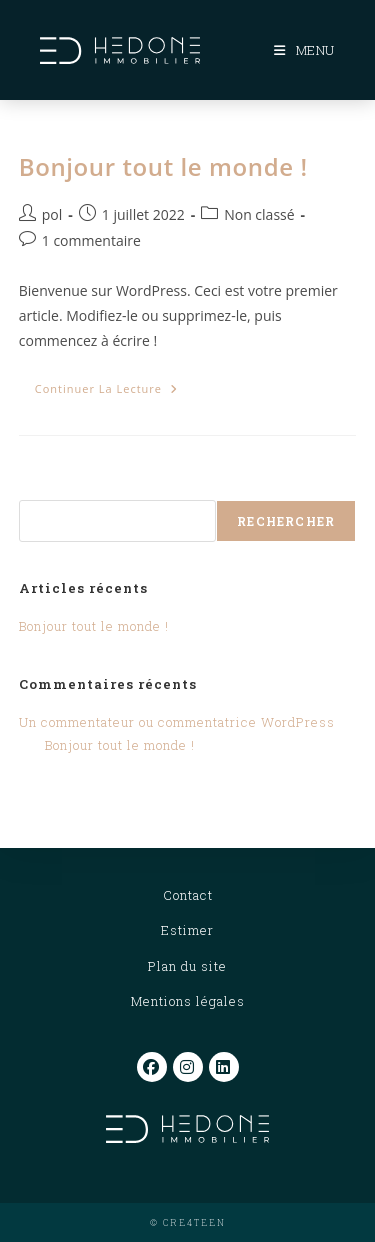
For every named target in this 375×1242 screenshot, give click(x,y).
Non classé (259, 214)
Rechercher (65, 487)
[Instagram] (188, 1067)
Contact (188, 895)
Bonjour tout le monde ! (163, 166)
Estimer (187, 930)
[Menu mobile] (304, 50)
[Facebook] (152, 1067)
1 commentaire (91, 240)
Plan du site (187, 966)
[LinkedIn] (224, 1067)
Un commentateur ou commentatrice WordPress (177, 722)
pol (52, 214)
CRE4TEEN (194, 1222)
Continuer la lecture (114, 392)
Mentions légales (188, 1001)
